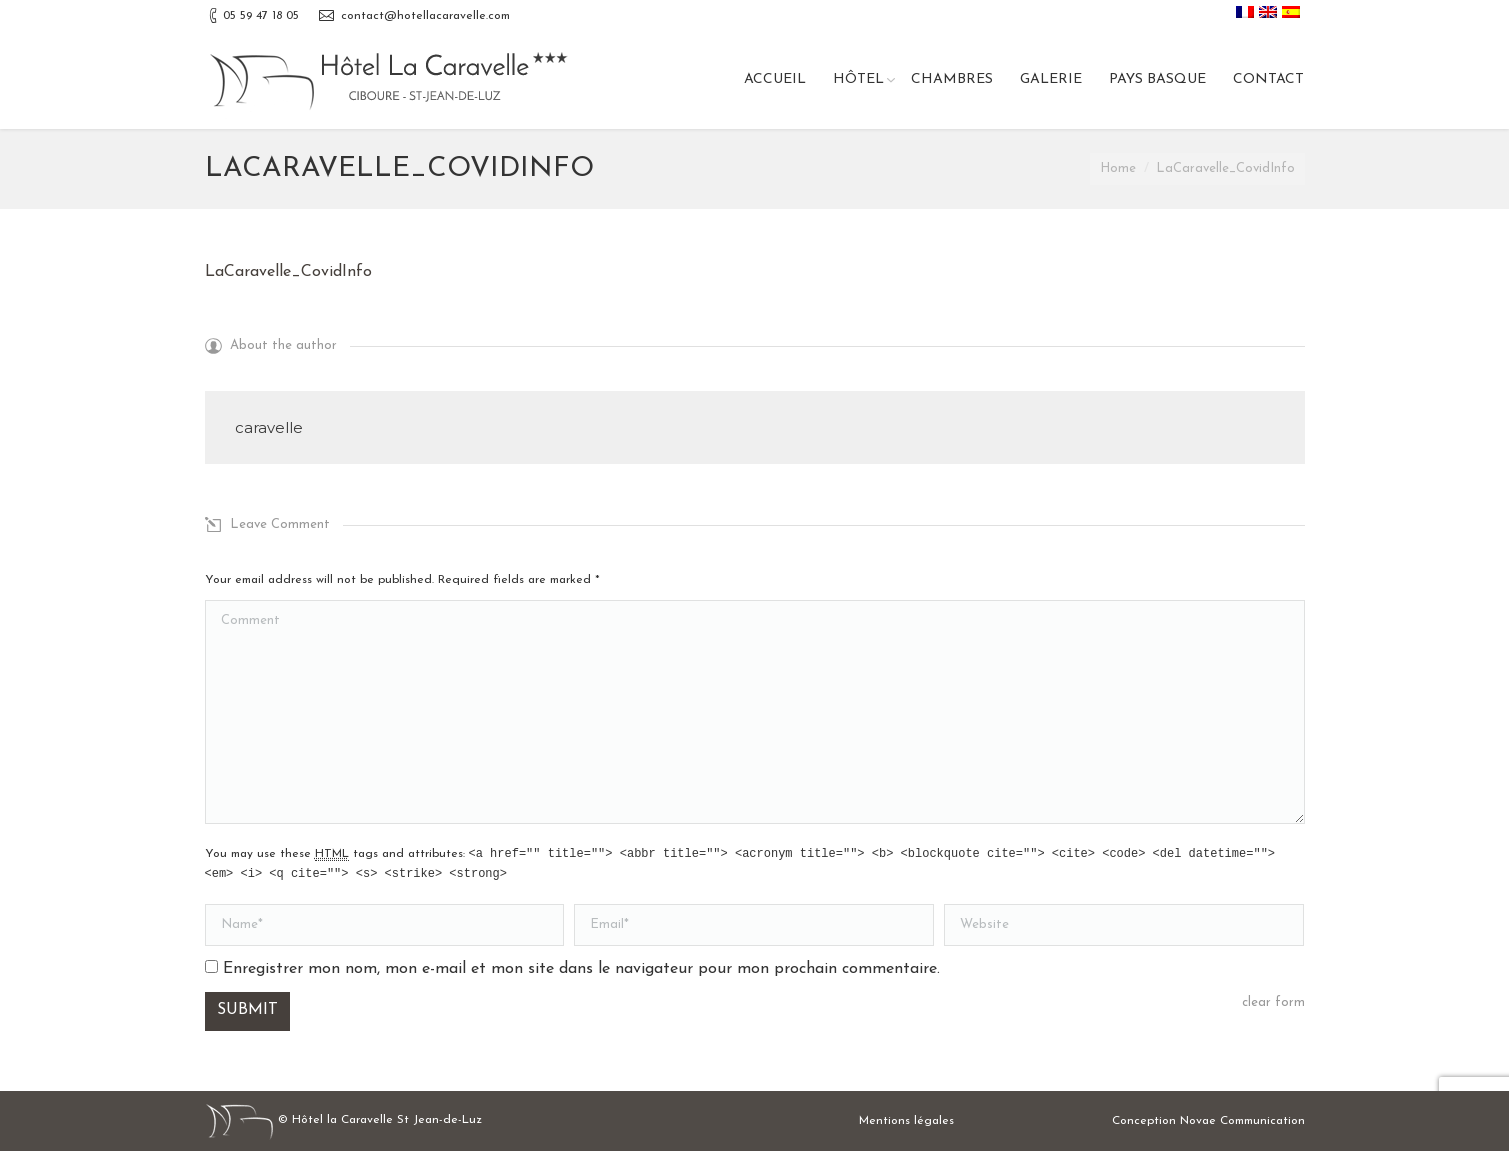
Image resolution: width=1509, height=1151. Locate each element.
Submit (247, 1010)
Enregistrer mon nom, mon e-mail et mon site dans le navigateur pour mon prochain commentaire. (581, 969)
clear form (1273, 1002)
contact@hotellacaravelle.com (425, 16)
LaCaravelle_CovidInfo (288, 272)
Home (1118, 168)
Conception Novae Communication (1208, 1121)
